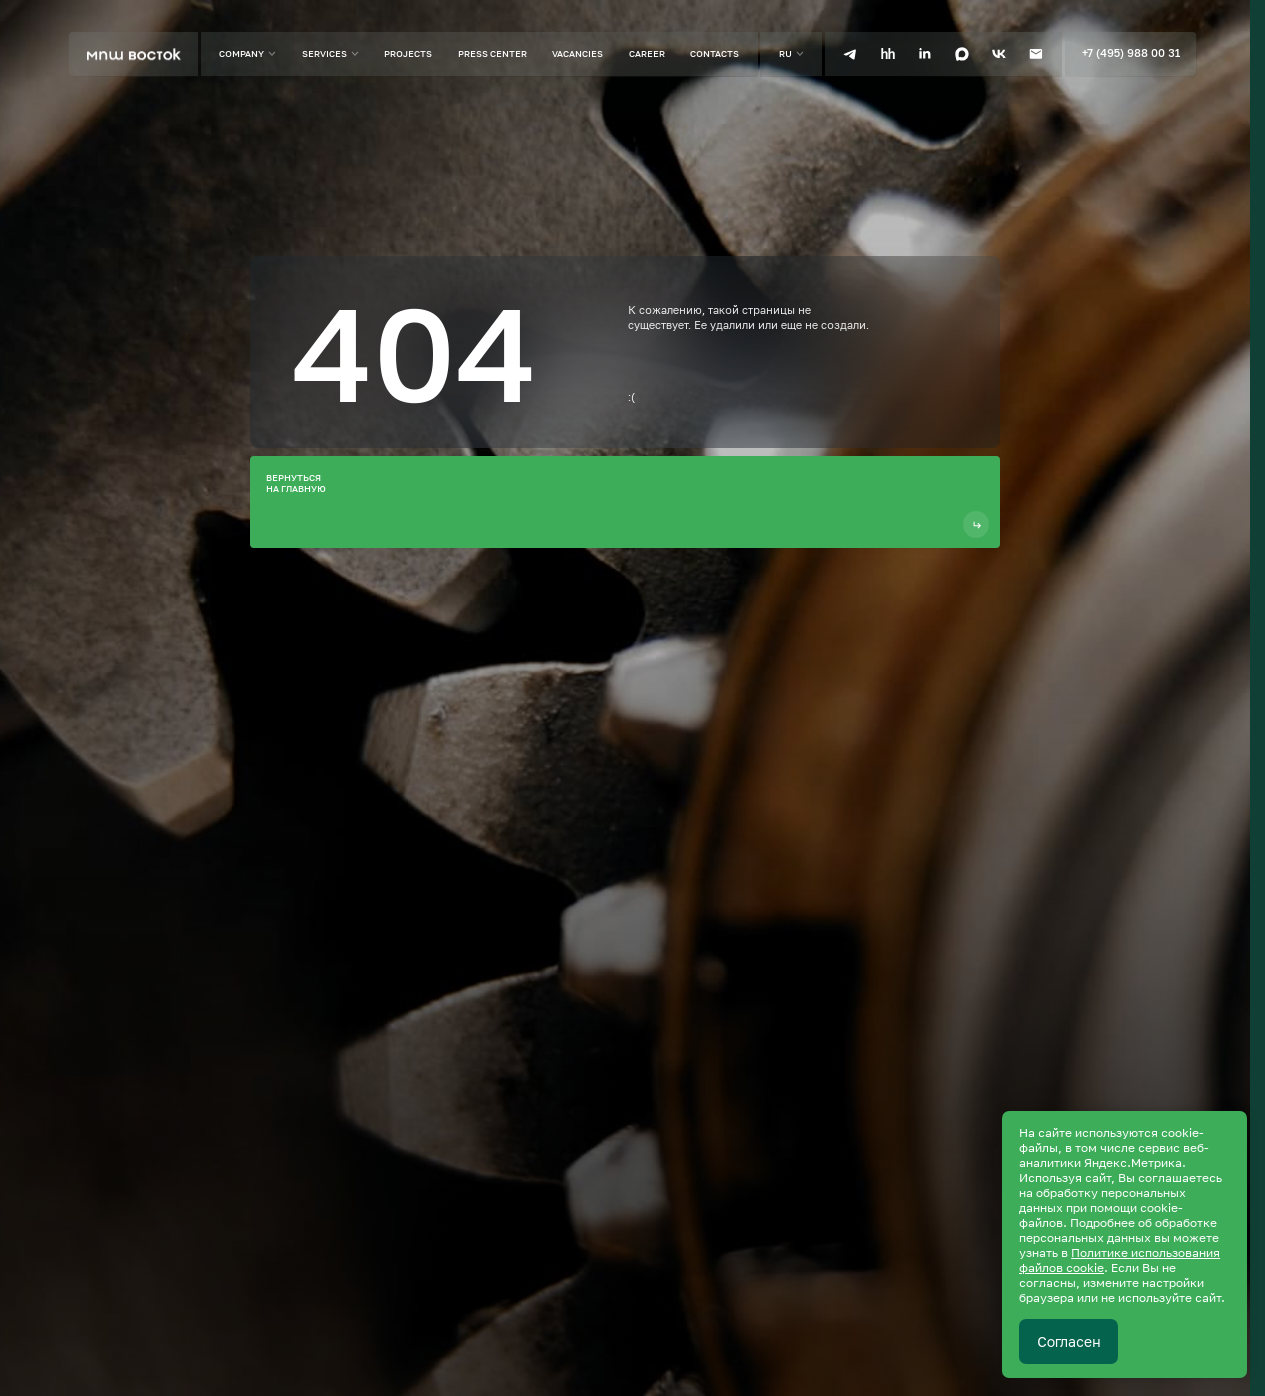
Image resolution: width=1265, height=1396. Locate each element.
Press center (492, 53)
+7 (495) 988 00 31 (1131, 53)
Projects (408, 53)
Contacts (714, 53)
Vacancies (577, 53)
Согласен (1069, 1341)
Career (647, 53)
